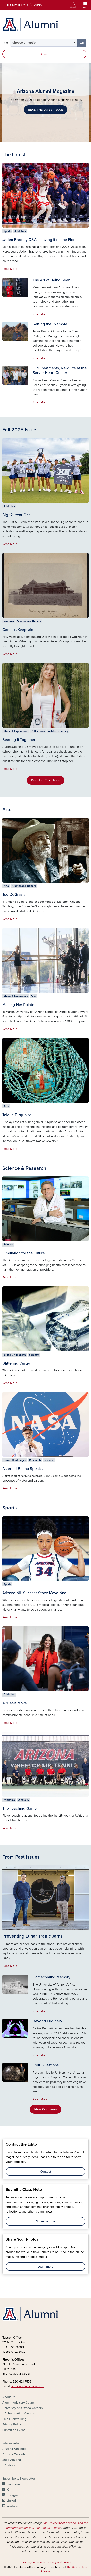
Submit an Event (13, 2430)
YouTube (12, 2506)
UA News (8, 2465)
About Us (8, 2397)
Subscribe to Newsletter (18, 2479)
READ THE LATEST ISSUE (45, 110)
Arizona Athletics (14, 2449)
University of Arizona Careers (22, 2408)
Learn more (45, 2266)
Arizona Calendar (14, 2454)
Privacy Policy (12, 2424)
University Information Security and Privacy (45, 2562)
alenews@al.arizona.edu (27, 2386)
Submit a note (45, 2221)
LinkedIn (12, 2501)
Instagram (13, 2495)
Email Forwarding (14, 2419)
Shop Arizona (11, 2460)
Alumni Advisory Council (19, 2402)
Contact (45, 2172)
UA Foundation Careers (18, 2413)
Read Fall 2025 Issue (45, 780)
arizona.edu (10, 2443)
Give (44, 54)
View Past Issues (45, 2109)
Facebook (13, 2484)
